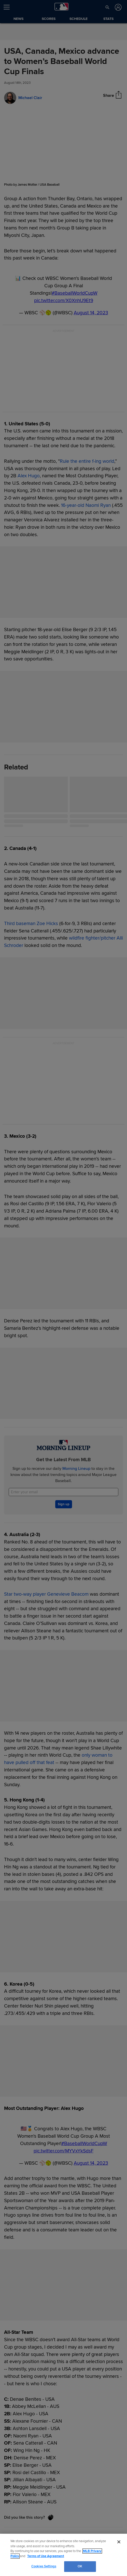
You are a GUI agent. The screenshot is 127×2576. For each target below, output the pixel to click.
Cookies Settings (43, 2566)
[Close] (118, 2541)
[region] (63, 2555)
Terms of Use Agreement (45, 2556)
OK (80, 2566)
